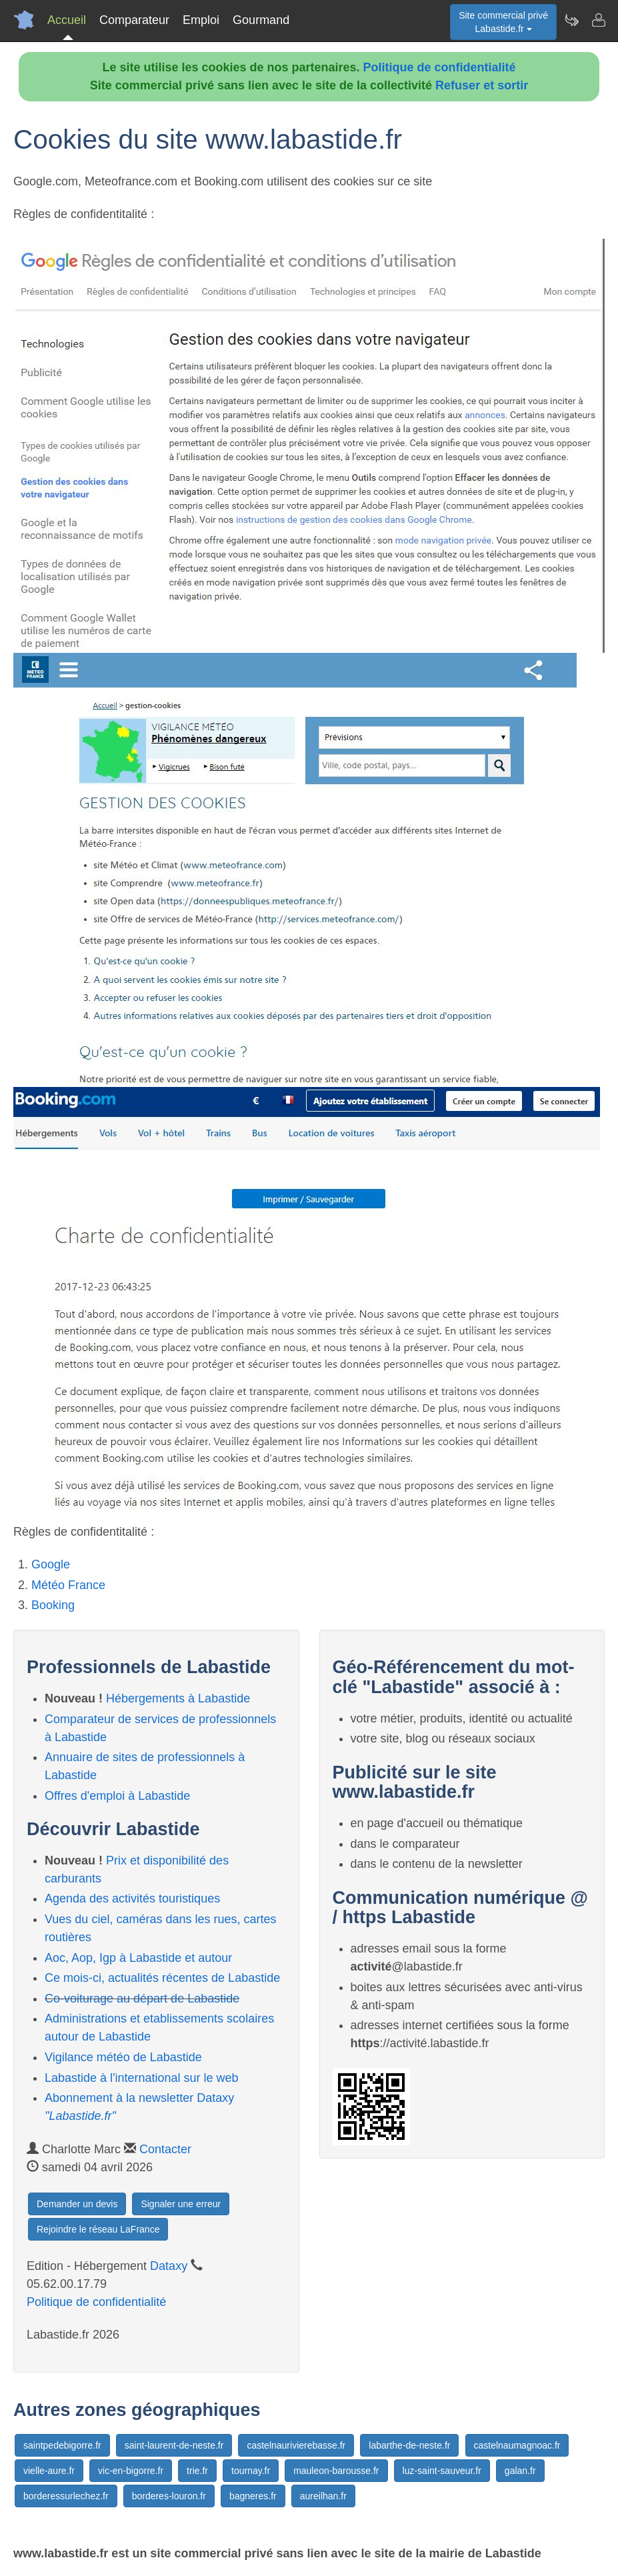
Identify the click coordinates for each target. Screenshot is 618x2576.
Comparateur (134, 20)
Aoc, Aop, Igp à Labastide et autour (138, 1958)
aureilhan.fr (323, 2496)
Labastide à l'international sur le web (142, 2078)
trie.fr (197, 2470)
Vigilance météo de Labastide (123, 2057)
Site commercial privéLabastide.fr (503, 22)
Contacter (165, 2149)
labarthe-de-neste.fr (409, 2445)
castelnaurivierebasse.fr (296, 2445)
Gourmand (261, 20)
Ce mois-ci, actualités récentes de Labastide (162, 1978)
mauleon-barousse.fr (336, 2470)
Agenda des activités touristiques (132, 1898)
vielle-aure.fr (49, 2470)
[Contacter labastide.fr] (598, 20)
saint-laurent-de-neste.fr (174, 2445)
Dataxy (168, 2266)
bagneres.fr (253, 2496)
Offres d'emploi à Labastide (117, 1795)
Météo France (68, 1585)
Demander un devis (77, 2204)
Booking (53, 1605)
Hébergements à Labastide (178, 1698)
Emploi (201, 20)
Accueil (66, 20)
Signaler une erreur (181, 2204)
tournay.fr (250, 2470)
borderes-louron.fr (169, 2496)
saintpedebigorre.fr (62, 2445)
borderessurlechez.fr (66, 2496)
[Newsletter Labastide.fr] (571, 20)
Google (50, 1564)
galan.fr (520, 2470)
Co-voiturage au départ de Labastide (142, 1998)
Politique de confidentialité (439, 67)
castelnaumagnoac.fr (517, 2445)
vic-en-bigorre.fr (130, 2470)
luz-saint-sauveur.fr (442, 2470)
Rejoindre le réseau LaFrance (98, 2229)
